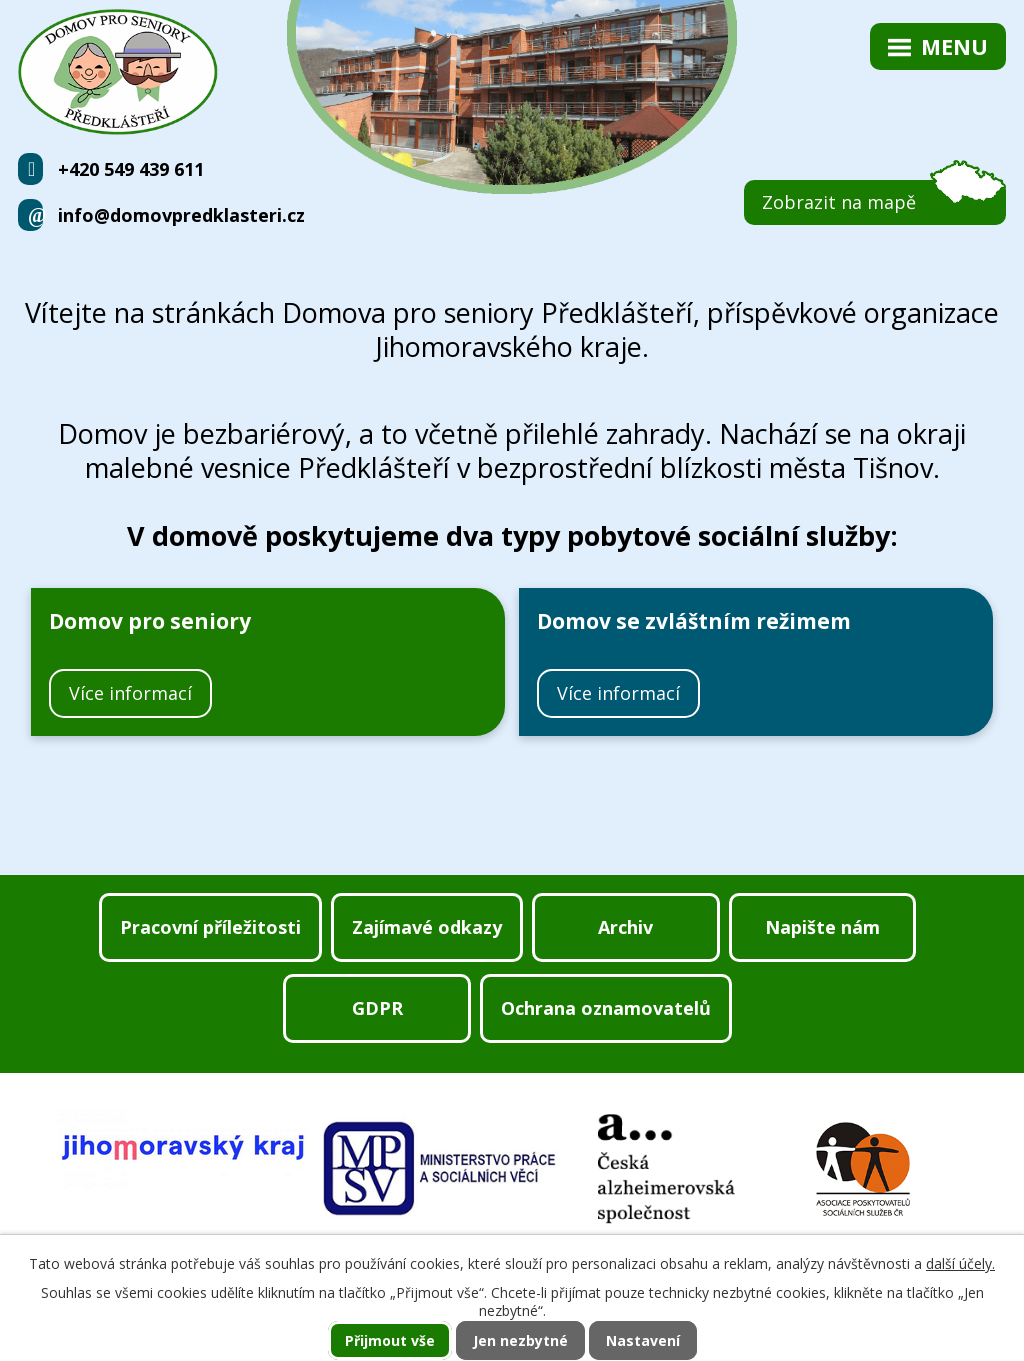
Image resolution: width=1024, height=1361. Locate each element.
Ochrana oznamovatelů (606, 1008)
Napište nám (822, 927)
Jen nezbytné (520, 1340)
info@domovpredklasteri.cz (181, 215)
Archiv (625, 927)
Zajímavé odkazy (427, 927)
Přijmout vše (390, 1340)
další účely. (960, 1263)
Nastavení (643, 1340)
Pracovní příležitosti (210, 927)
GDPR (377, 1008)
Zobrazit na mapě (839, 202)
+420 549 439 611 (131, 169)
